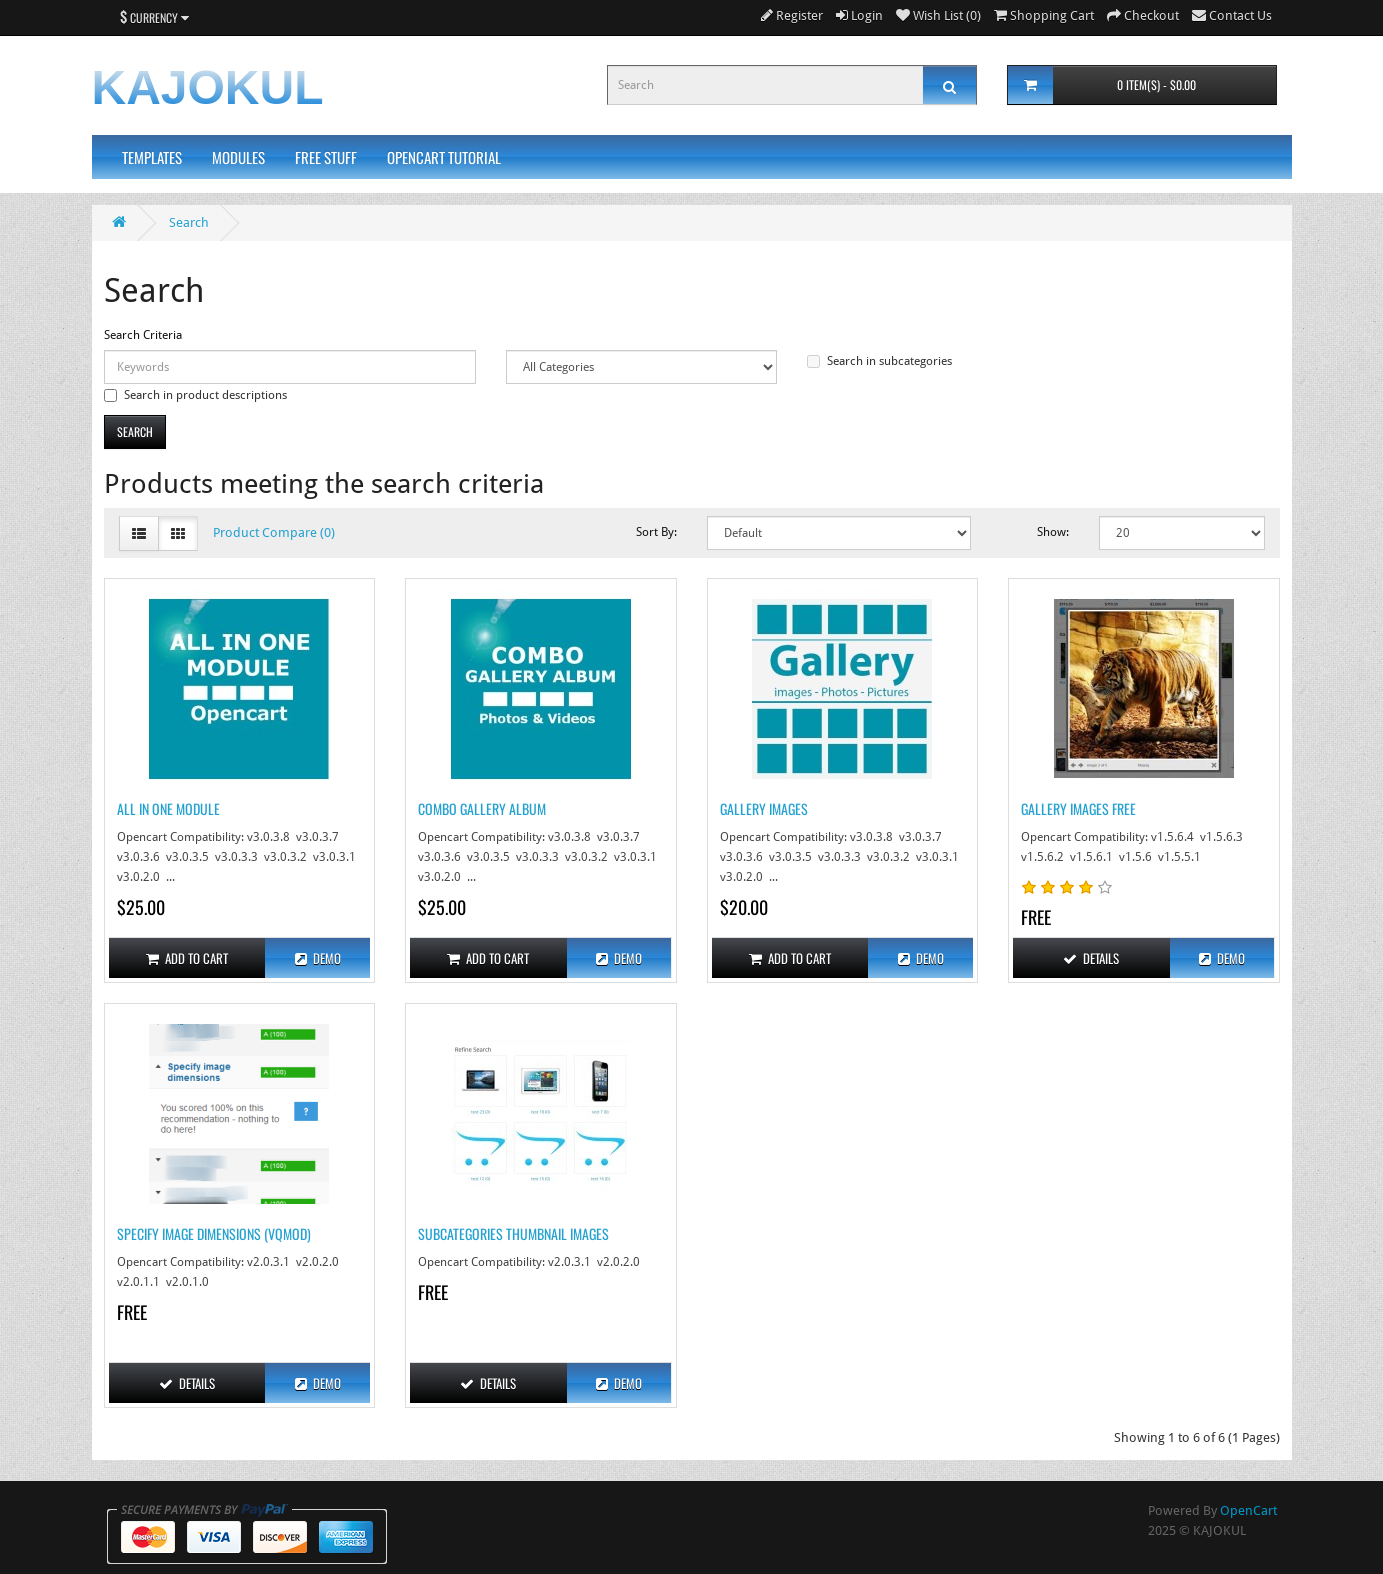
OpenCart (1248, 1510)
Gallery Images (764, 808)
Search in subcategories (879, 361)
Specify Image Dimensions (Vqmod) (214, 1233)
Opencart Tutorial (444, 157)
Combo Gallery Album (482, 808)
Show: (1053, 532)
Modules (238, 157)
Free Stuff (326, 157)
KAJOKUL (208, 87)
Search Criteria (143, 335)
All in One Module (168, 808)
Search (189, 222)
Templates (152, 157)
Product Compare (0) (274, 532)
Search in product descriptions (195, 395)
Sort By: (656, 532)
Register (792, 15)
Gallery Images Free (1078, 808)
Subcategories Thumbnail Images (513, 1233)
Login (859, 15)
